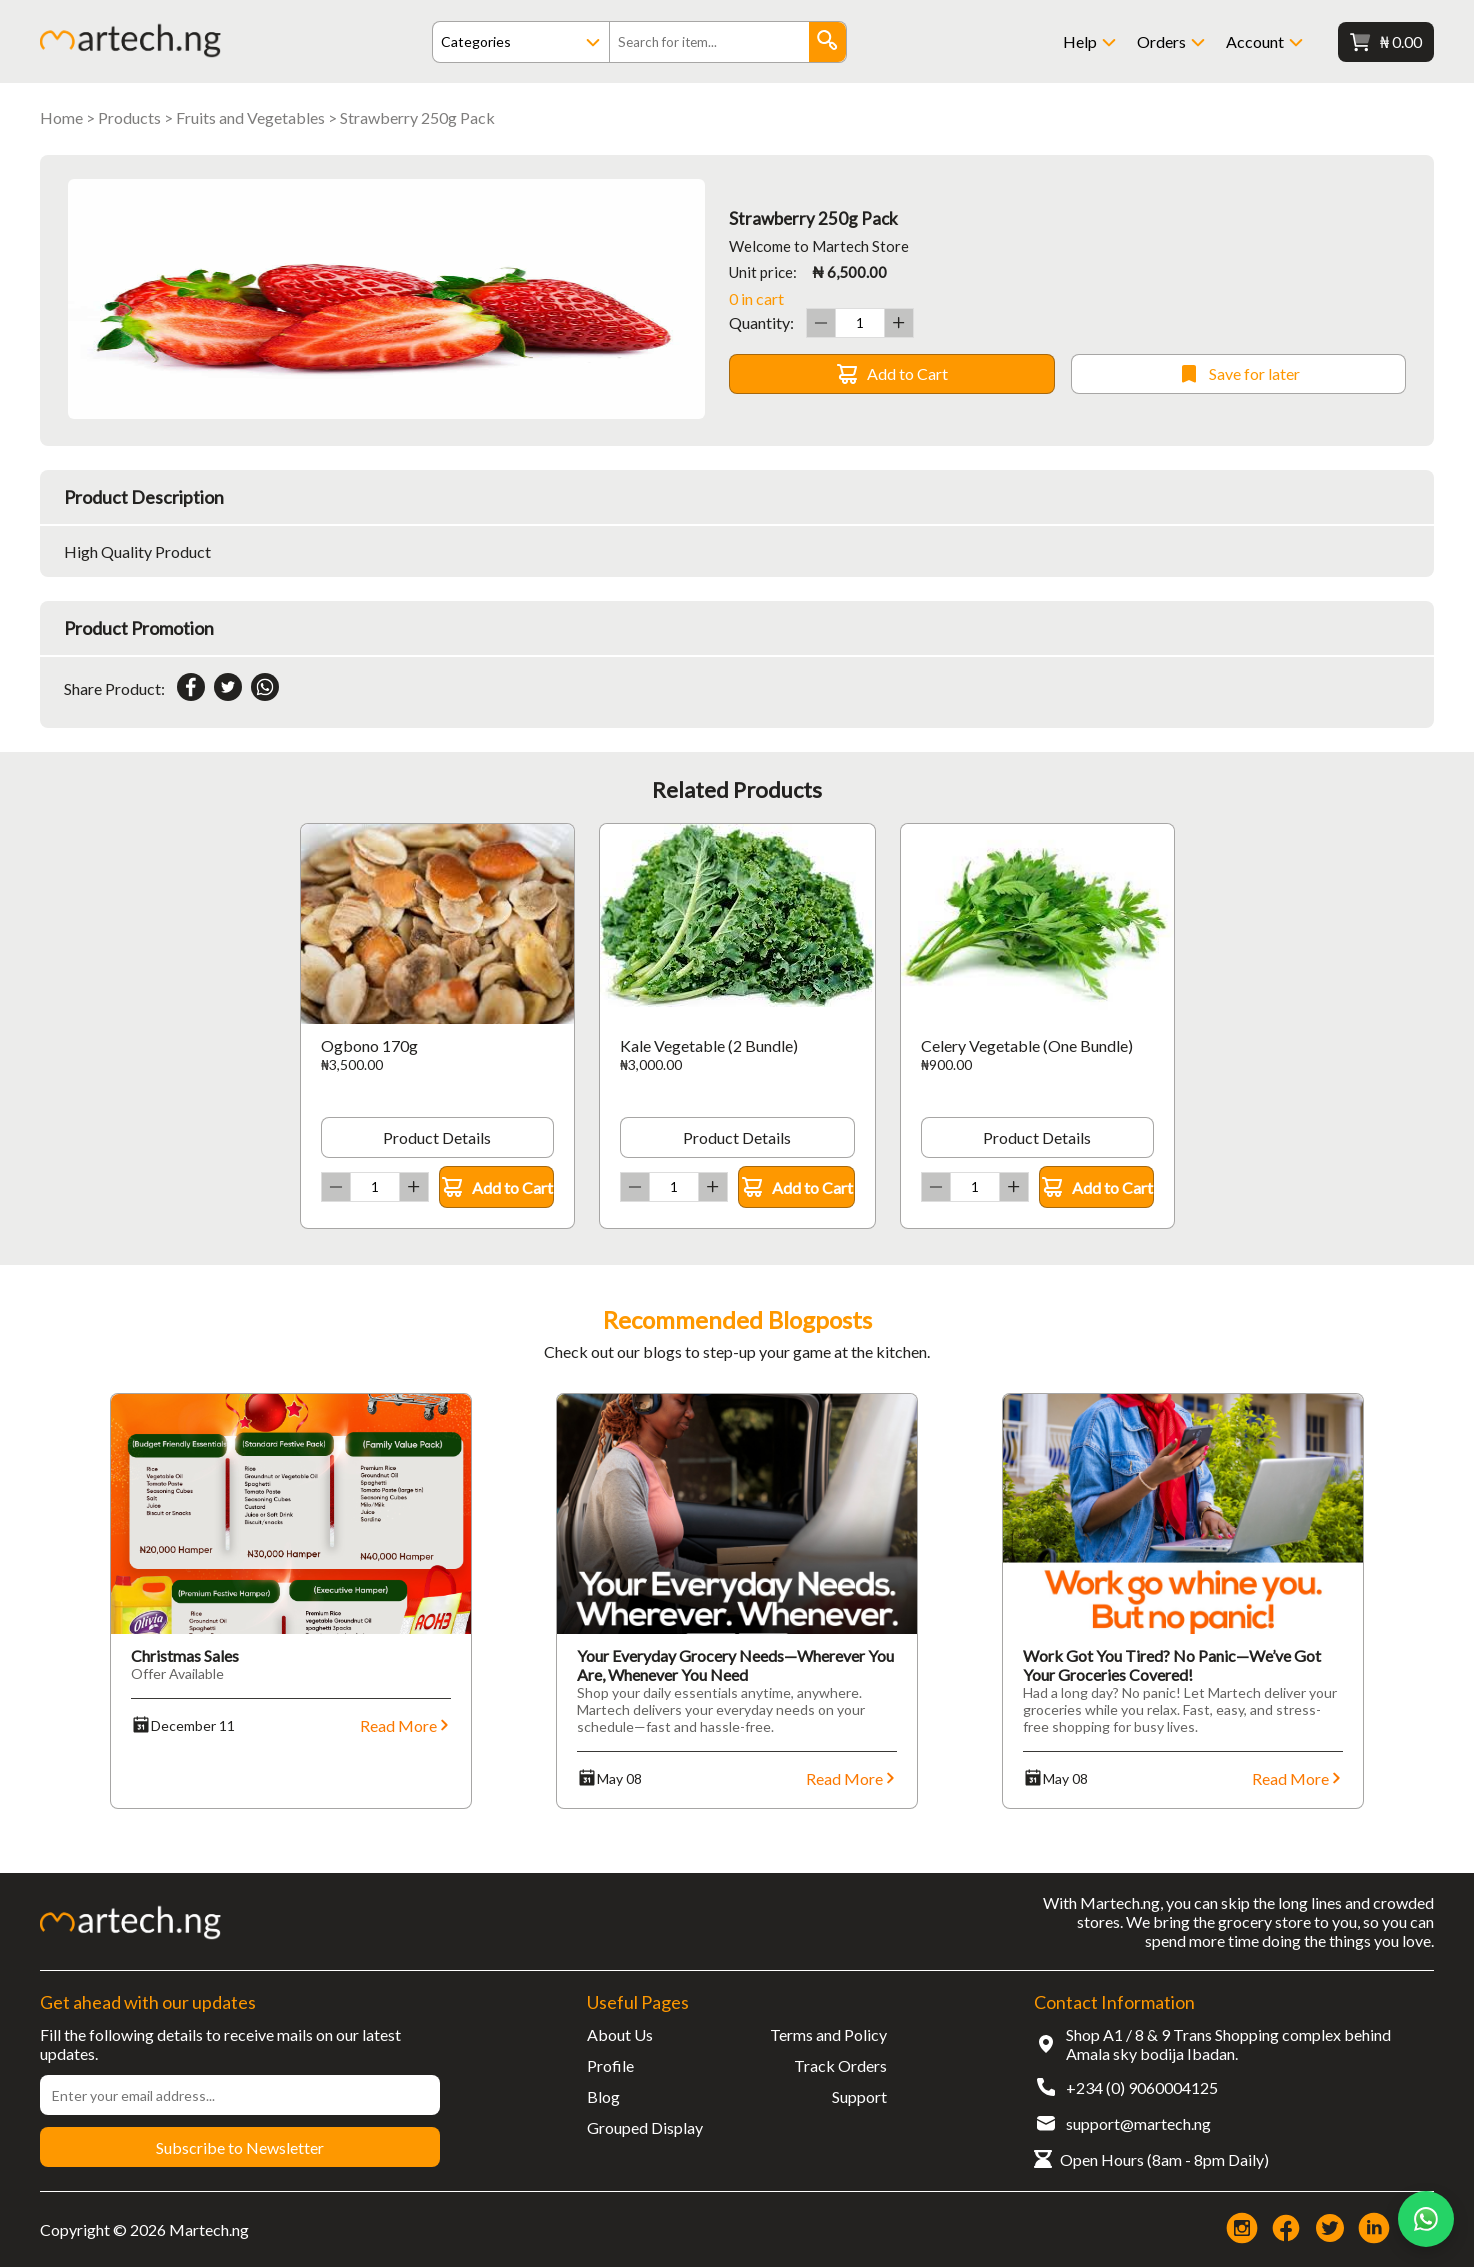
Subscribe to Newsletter (240, 2147)
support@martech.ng (1138, 2123)
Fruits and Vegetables (250, 117)
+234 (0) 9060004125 (1142, 2087)
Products (129, 117)
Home (61, 117)
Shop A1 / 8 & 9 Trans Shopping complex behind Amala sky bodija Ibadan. (1228, 2044)
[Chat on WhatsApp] (1426, 2219)
